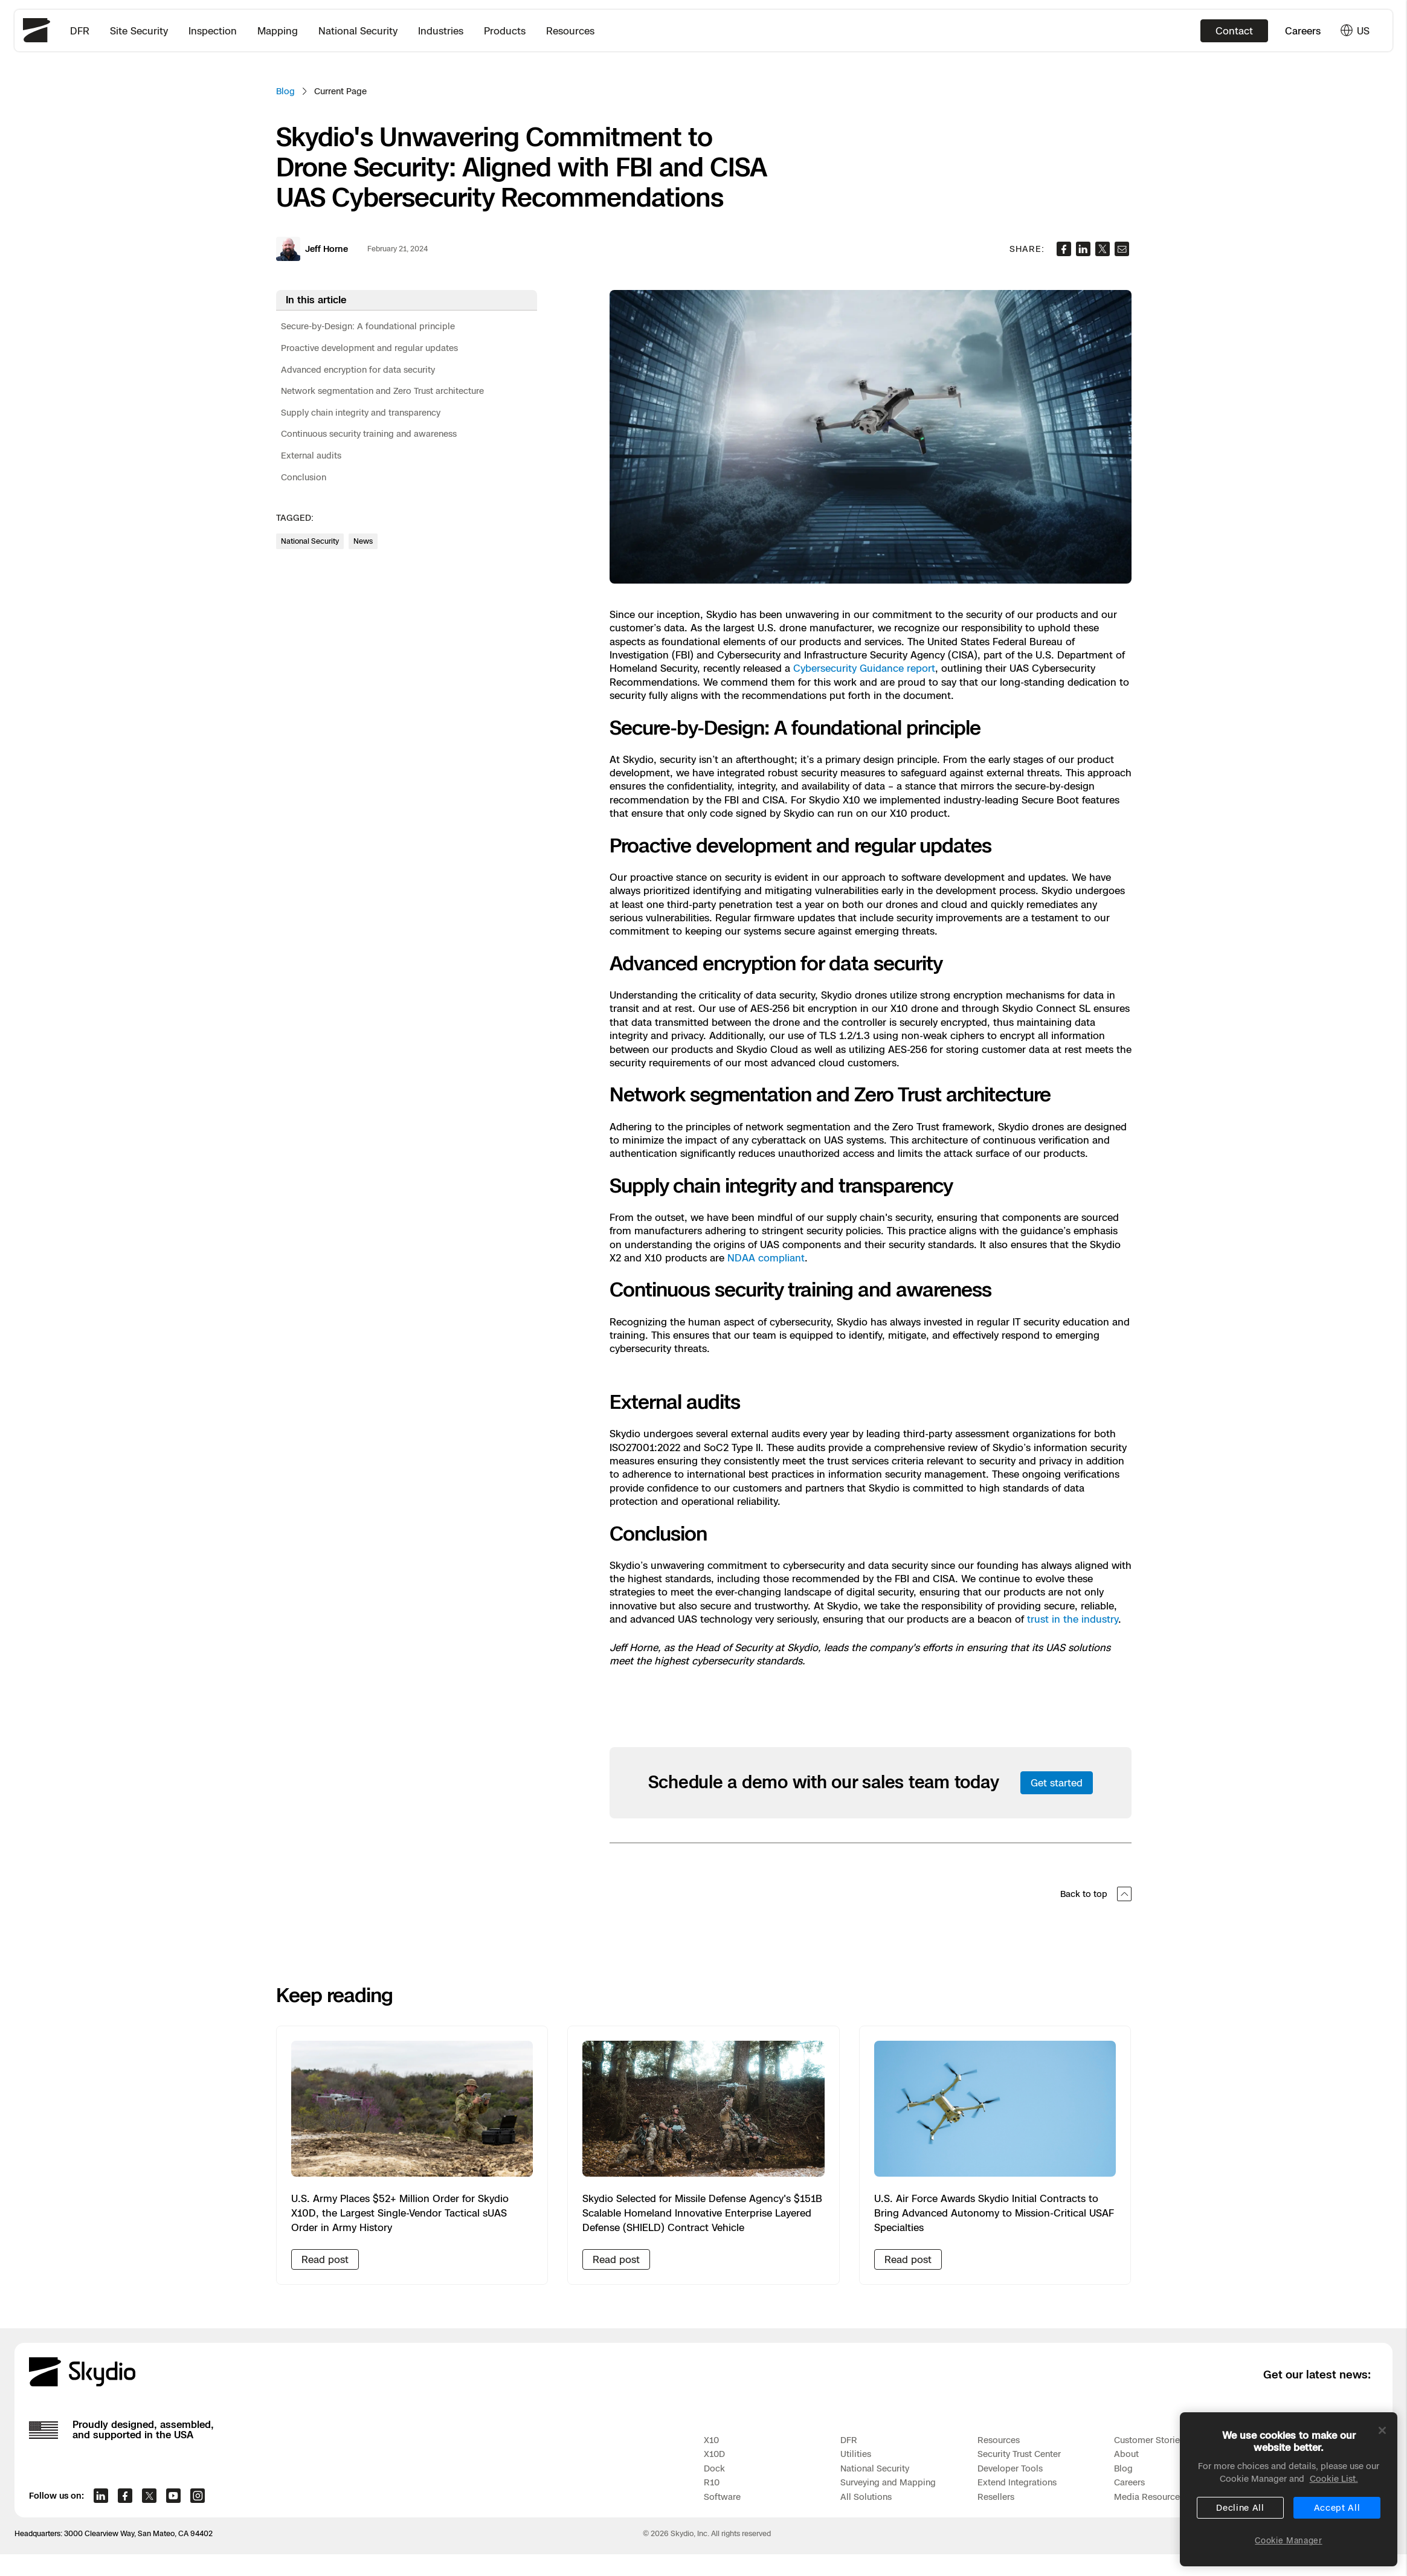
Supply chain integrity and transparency (360, 412)
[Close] (1382, 2439)
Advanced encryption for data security (358, 369)
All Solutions (866, 2496)
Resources (570, 31)
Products (505, 31)
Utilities (855, 2454)
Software (722, 2496)
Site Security (139, 31)
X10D (714, 2454)
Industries (440, 31)
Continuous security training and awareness (369, 433)
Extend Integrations (1017, 2482)
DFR (79, 31)
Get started (1057, 1783)
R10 (712, 2482)
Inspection (212, 31)
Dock (714, 2468)
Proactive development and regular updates (369, 348)
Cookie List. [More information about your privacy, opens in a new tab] (1334, 2487)
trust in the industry (1072, 1619)
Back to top (1096, 1894)
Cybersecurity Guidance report (864, 668)
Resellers (995, 2496)
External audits (311, 455)
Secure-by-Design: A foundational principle (368, 326)
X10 (711, 2440)
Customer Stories (1149, 2440)
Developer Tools (1010, 2468)
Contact (1234, 31)
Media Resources (1149, 2496)
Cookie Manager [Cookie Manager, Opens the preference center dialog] (1288, 2549)
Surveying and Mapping (888, 2482)
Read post (325, 2259)
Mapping (277, 31)
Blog (285, 91)
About (1126, 2454)
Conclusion (303, 477)
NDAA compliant (766, 1258)
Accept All (1337, 2516)
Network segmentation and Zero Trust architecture (382, 390)
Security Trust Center (1019, 2454)
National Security (358, 31)
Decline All (1240, 2516)
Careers (1303, 31)
